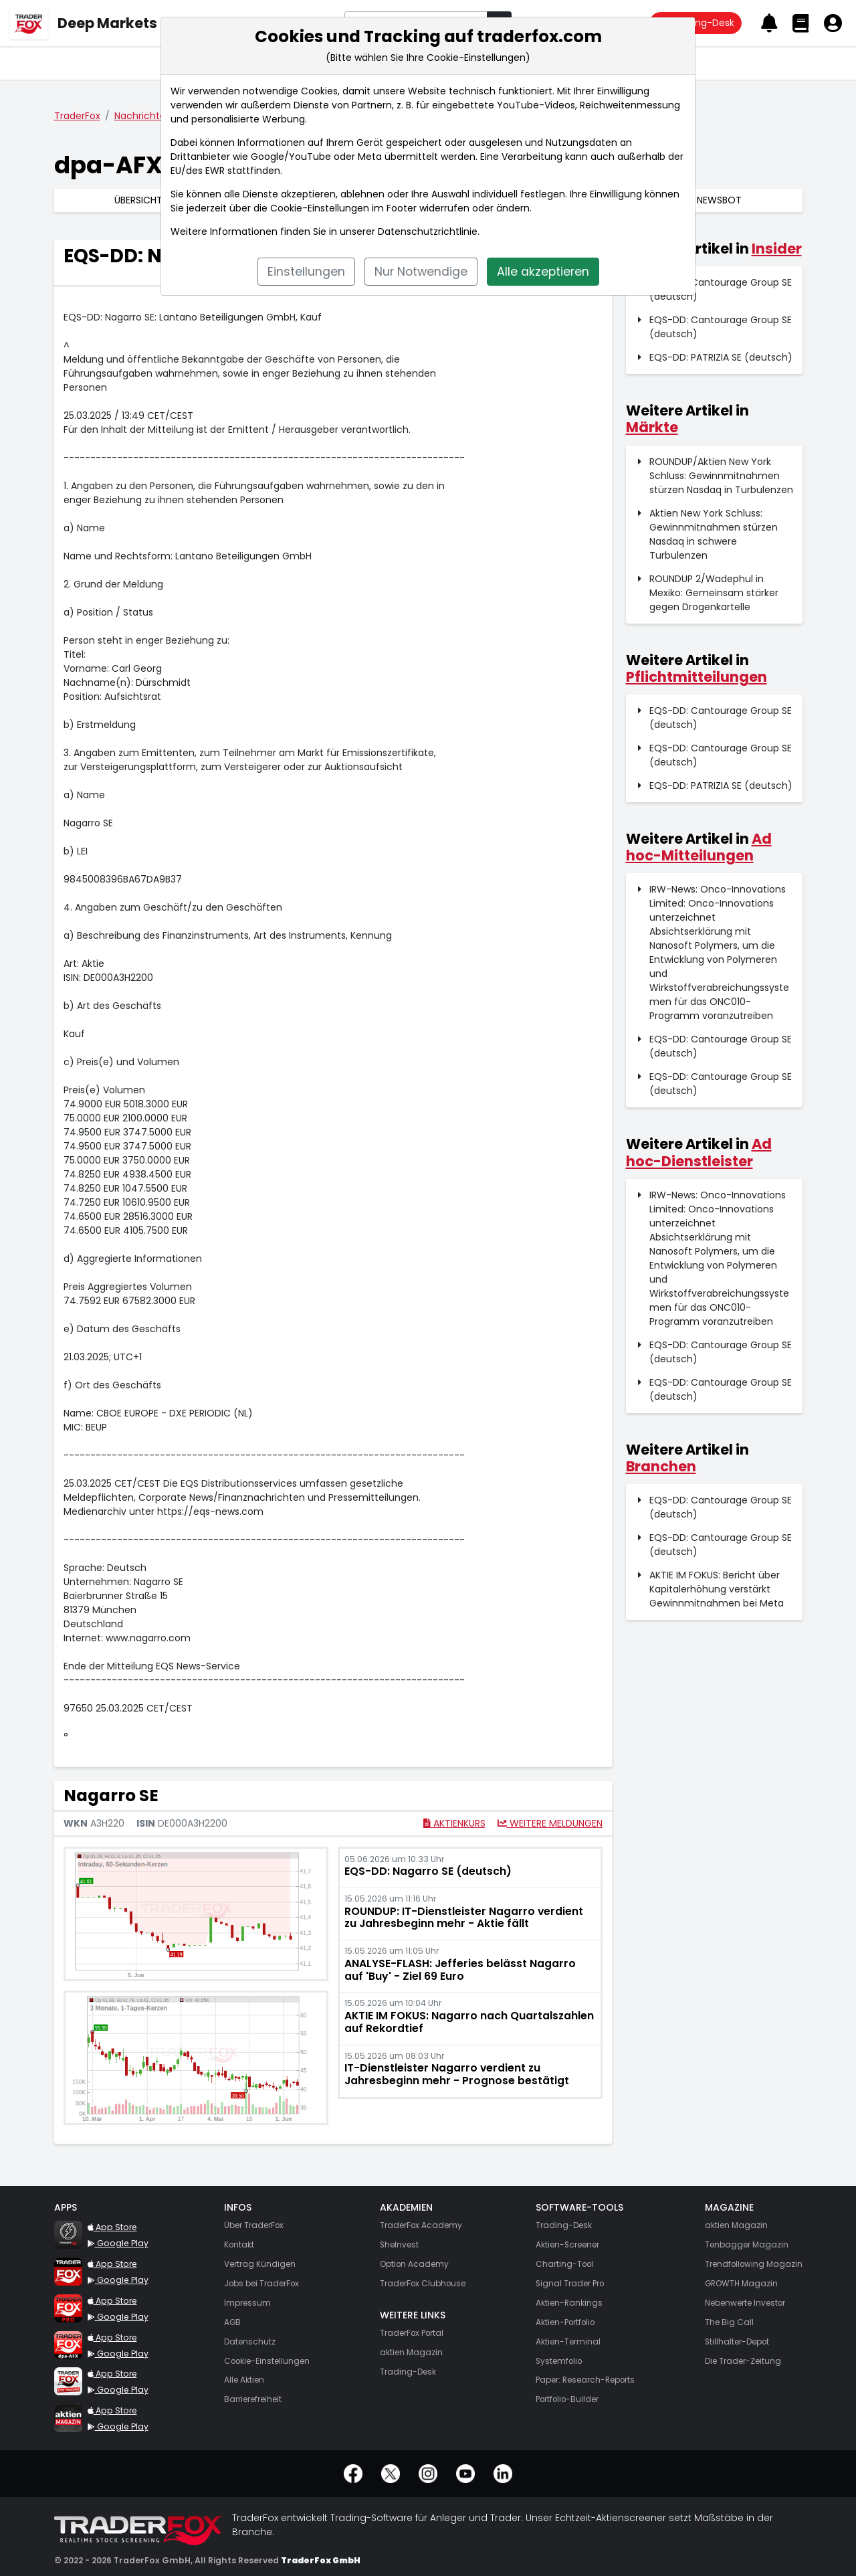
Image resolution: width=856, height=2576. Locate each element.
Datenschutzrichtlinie (427, 231)
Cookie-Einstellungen (319, 208)
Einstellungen (306, 272)
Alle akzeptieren (543, 272)
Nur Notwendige (420, 272)
